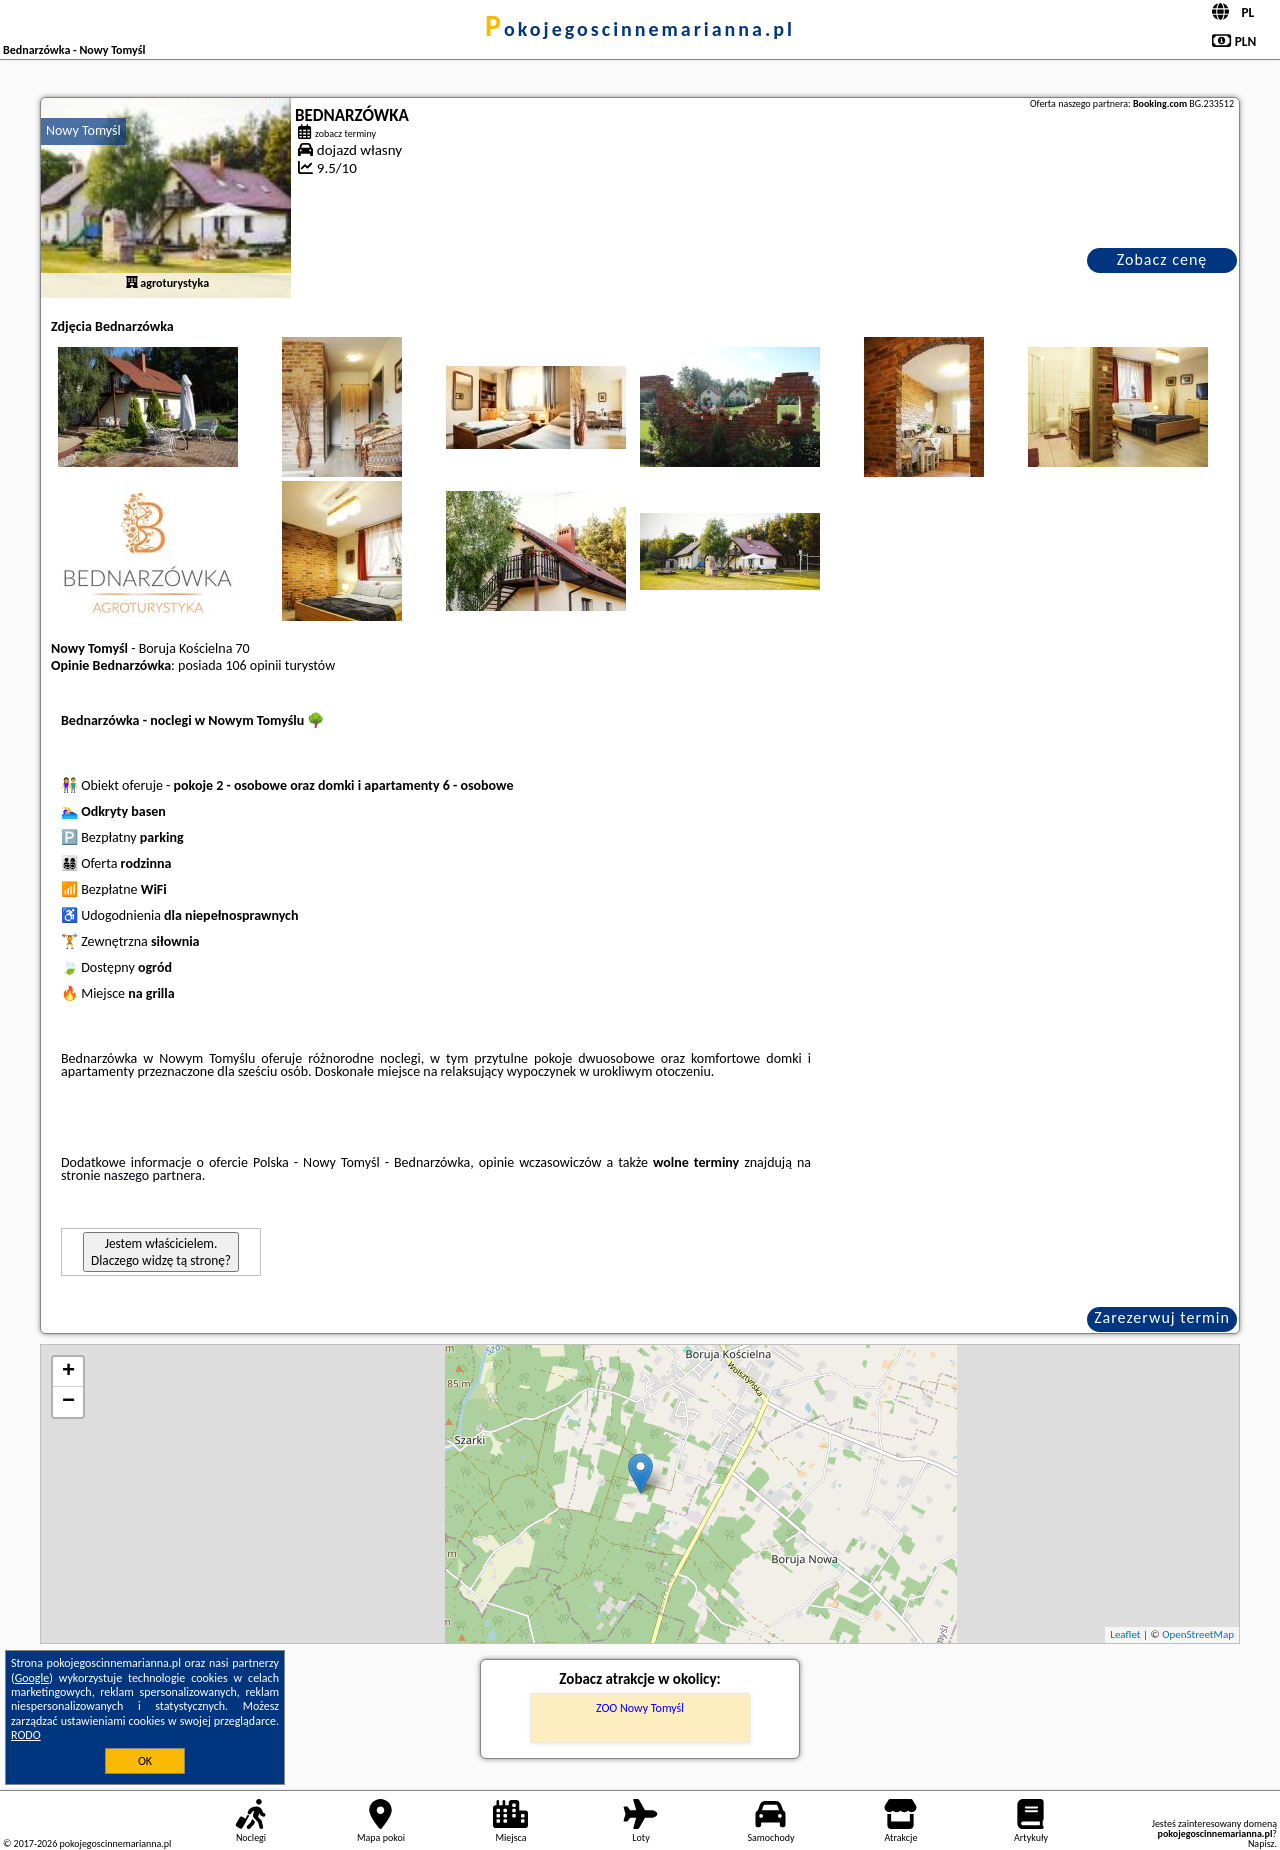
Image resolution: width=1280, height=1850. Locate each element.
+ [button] (68, 1372)
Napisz (1261, 1843)
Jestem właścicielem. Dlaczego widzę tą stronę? (161, 1252)
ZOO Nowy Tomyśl (640, 1708)
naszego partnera (153, 1175)
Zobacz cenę (1162, 259)
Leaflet (1125, 1634)
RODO (26, 1735)
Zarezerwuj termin (1162, 1317)
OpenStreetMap (1198, 1634)
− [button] (68, 1402)
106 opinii (253, 665)
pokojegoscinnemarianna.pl (640, 29)
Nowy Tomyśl (83, 130)
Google (32, 1678)
